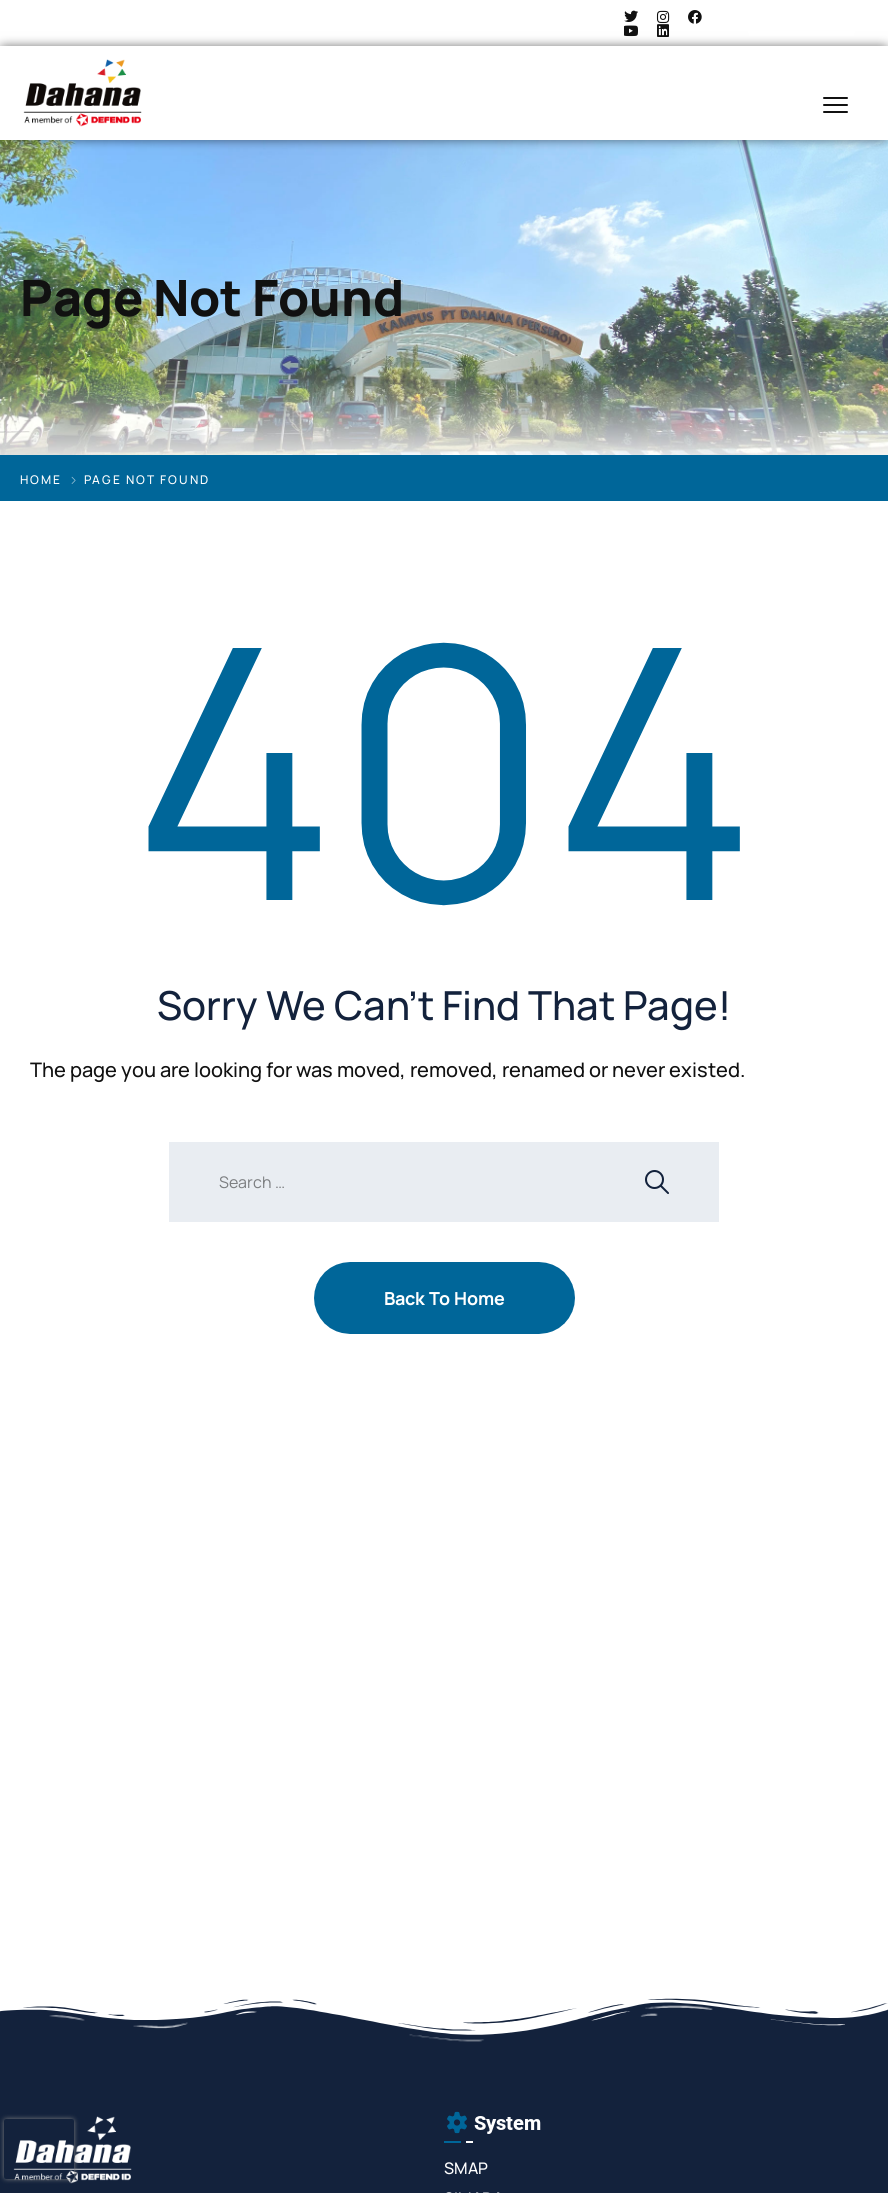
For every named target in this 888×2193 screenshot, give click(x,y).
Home (41, 479)
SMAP (466, 2168)
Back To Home (444, 1298)
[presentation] (39, 2149)
